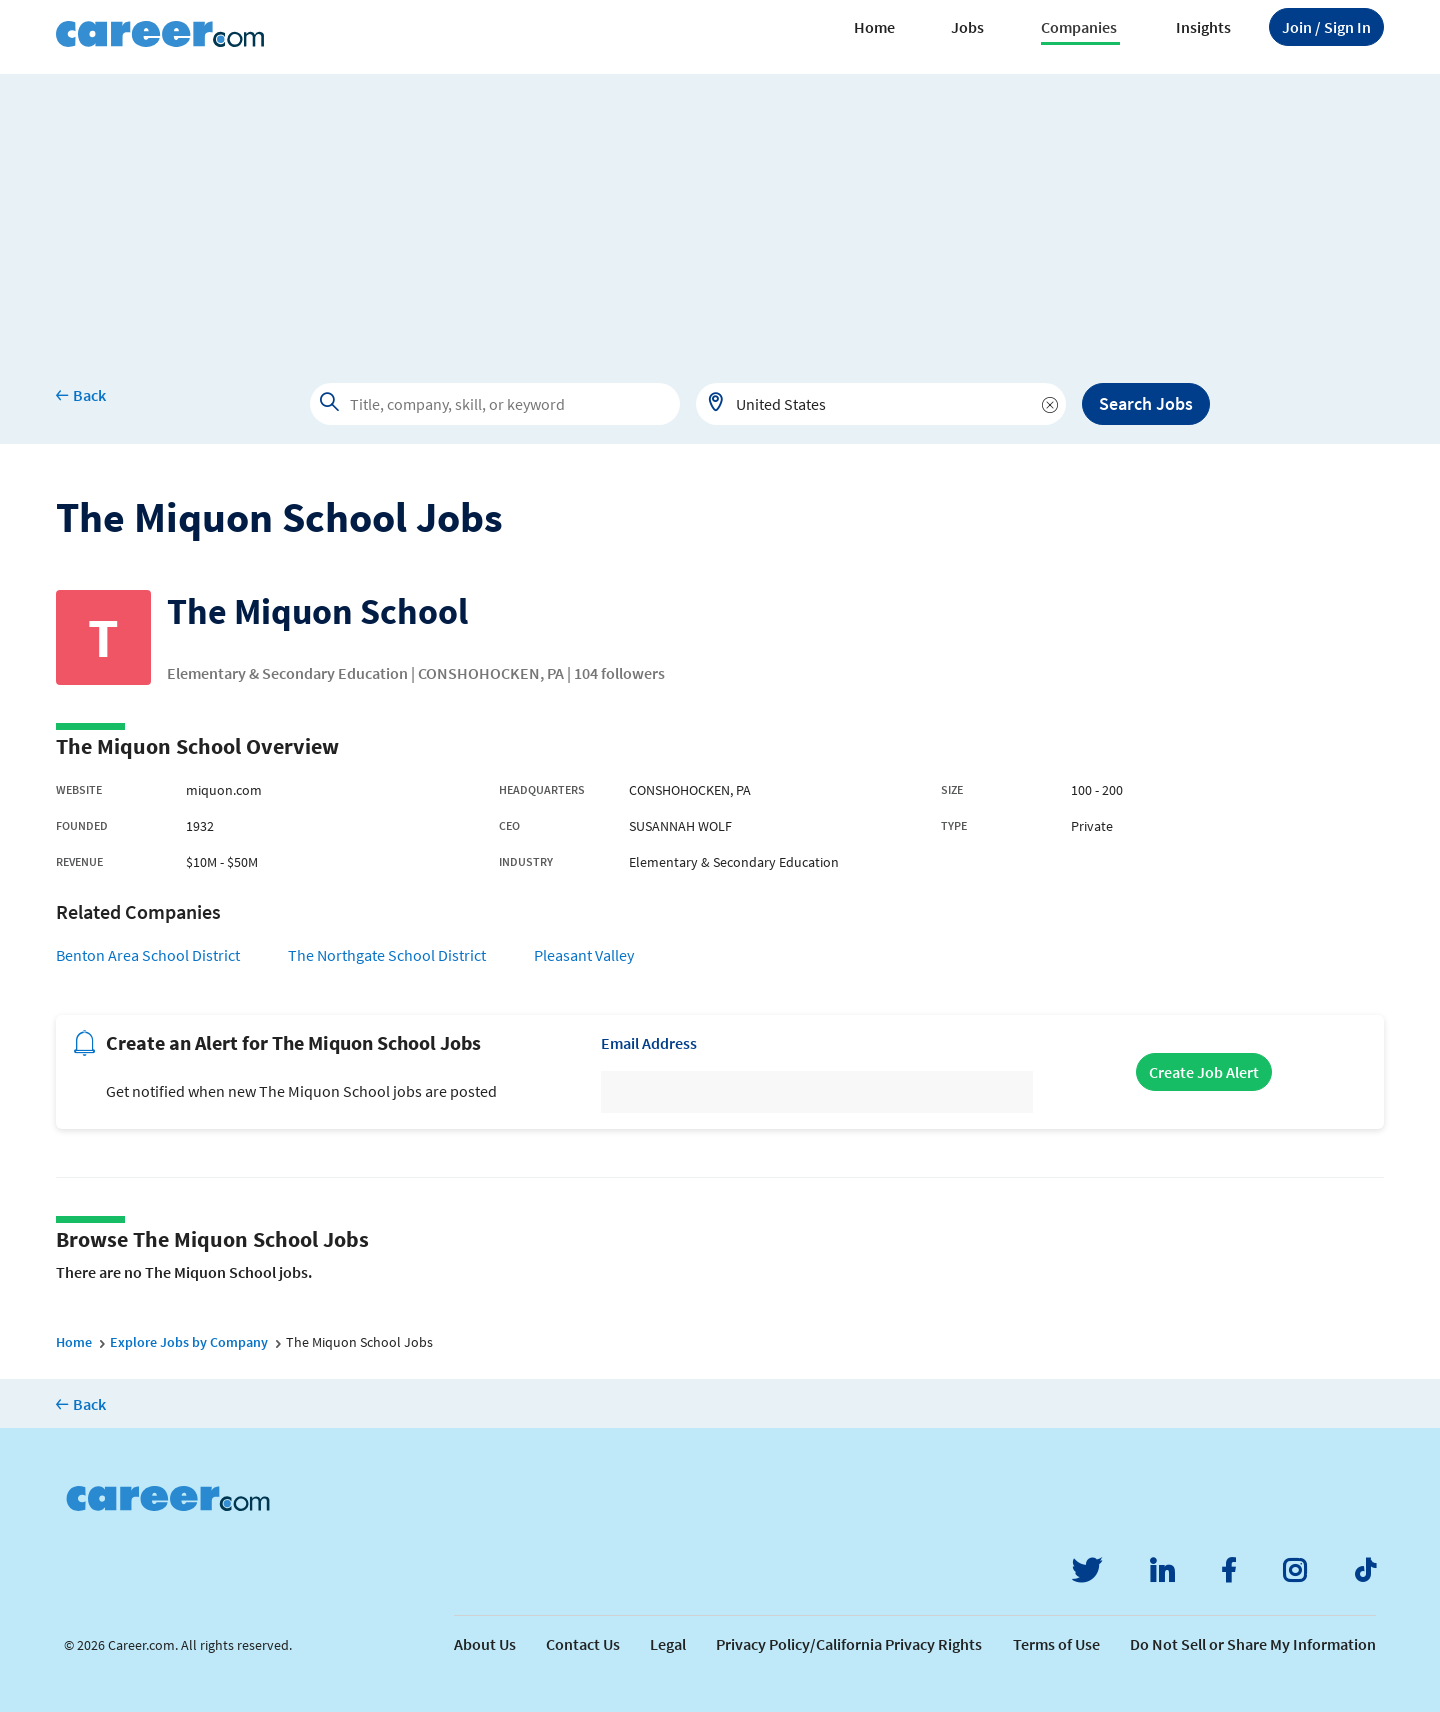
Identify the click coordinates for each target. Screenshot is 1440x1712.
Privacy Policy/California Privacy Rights (849, 1644)
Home (874, 27)
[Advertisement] (720, 214)
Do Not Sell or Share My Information (1253, 1644)
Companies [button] (1079, 27)
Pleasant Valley (584, 955)
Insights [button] (1203, 27)
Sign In (1326, 27)
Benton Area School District (148, 955)
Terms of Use (1056, 1644)
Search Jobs (1146, 403)
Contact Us (583, 1644)
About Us (485, 1644)
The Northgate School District (387, 955)
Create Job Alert (1204, 1072)
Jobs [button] (967, 27)
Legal (668, 1644)
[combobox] (881, 404)
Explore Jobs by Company (189, 1342)
